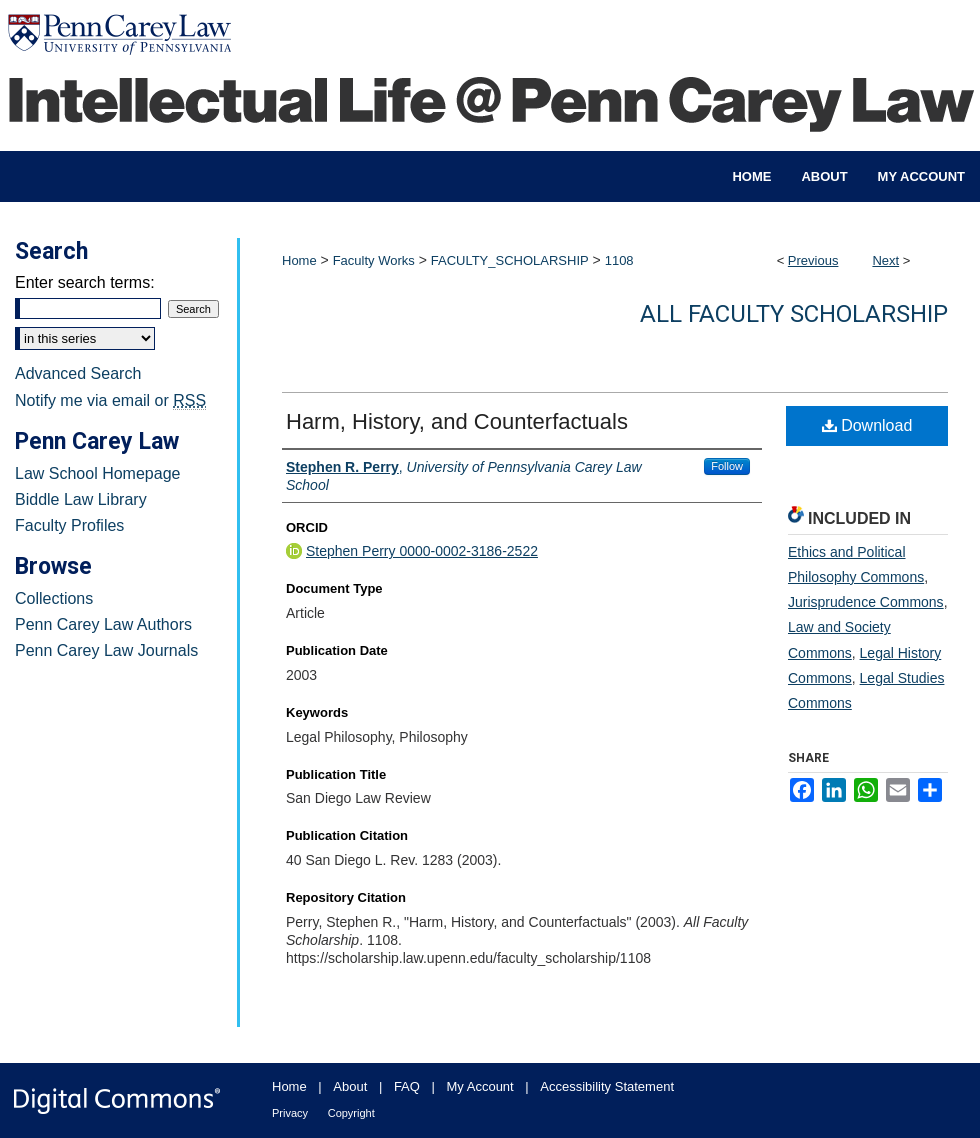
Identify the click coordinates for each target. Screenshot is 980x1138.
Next (885, 260)
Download (867, 425)
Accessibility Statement (607, 1086)
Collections (54, 598)
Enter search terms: (85, 282)
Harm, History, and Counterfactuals (457, 421)
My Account (480, 1086)
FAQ (407, 1086)
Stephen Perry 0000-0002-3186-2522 (422, 551)
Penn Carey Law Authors (103, 624)
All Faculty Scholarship (794, 314)
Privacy (290, 1113)
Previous (813, 260)
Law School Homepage (97, 473)
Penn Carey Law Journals (106, 650)
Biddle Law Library (81, 499)
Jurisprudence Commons (866, 602)
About (350, 1086)
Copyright (351, 1113)
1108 (619, 260)
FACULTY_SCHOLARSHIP (510, 260)
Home (299, 260)
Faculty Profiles (69, 525)
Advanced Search (78, 373)
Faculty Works (374, 260)
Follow (727, 466)
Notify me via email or (110, 401)
